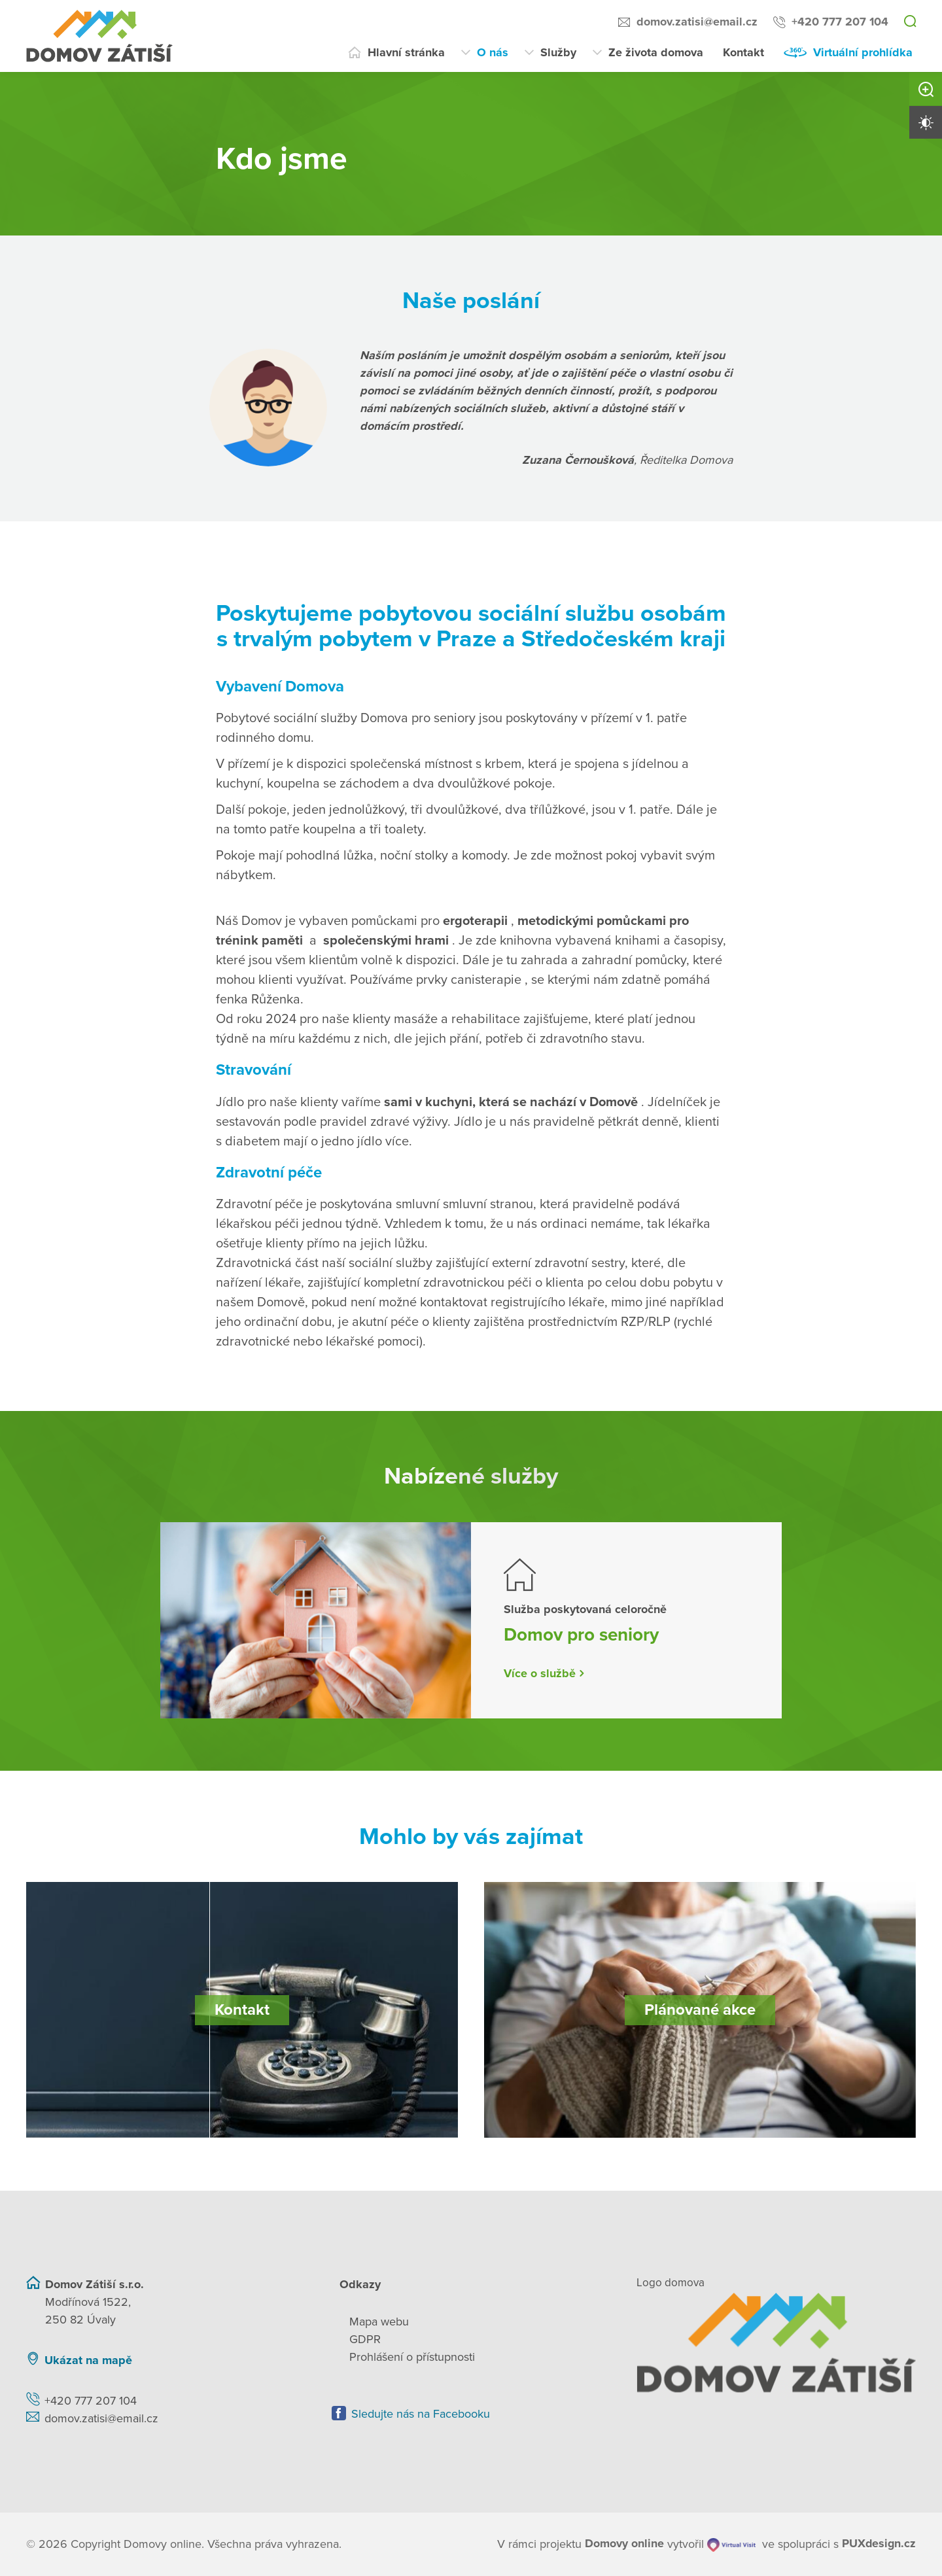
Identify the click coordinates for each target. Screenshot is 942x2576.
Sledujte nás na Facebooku (420, 2414)
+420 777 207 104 (840, 21)
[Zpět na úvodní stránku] (776, 2342)
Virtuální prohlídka (863, 52)
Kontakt (743, 52)
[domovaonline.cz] (624, 2544)
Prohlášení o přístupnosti (412, 2357)
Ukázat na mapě (88, 2360)
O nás (492, 52)
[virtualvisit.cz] (730, 2544)
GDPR (365, 2339)
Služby (558, 52)
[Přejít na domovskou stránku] (99, 36)
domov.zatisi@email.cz (697, 21)
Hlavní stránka (406, 52)
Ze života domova (655, 52)
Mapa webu (379, 2321)
